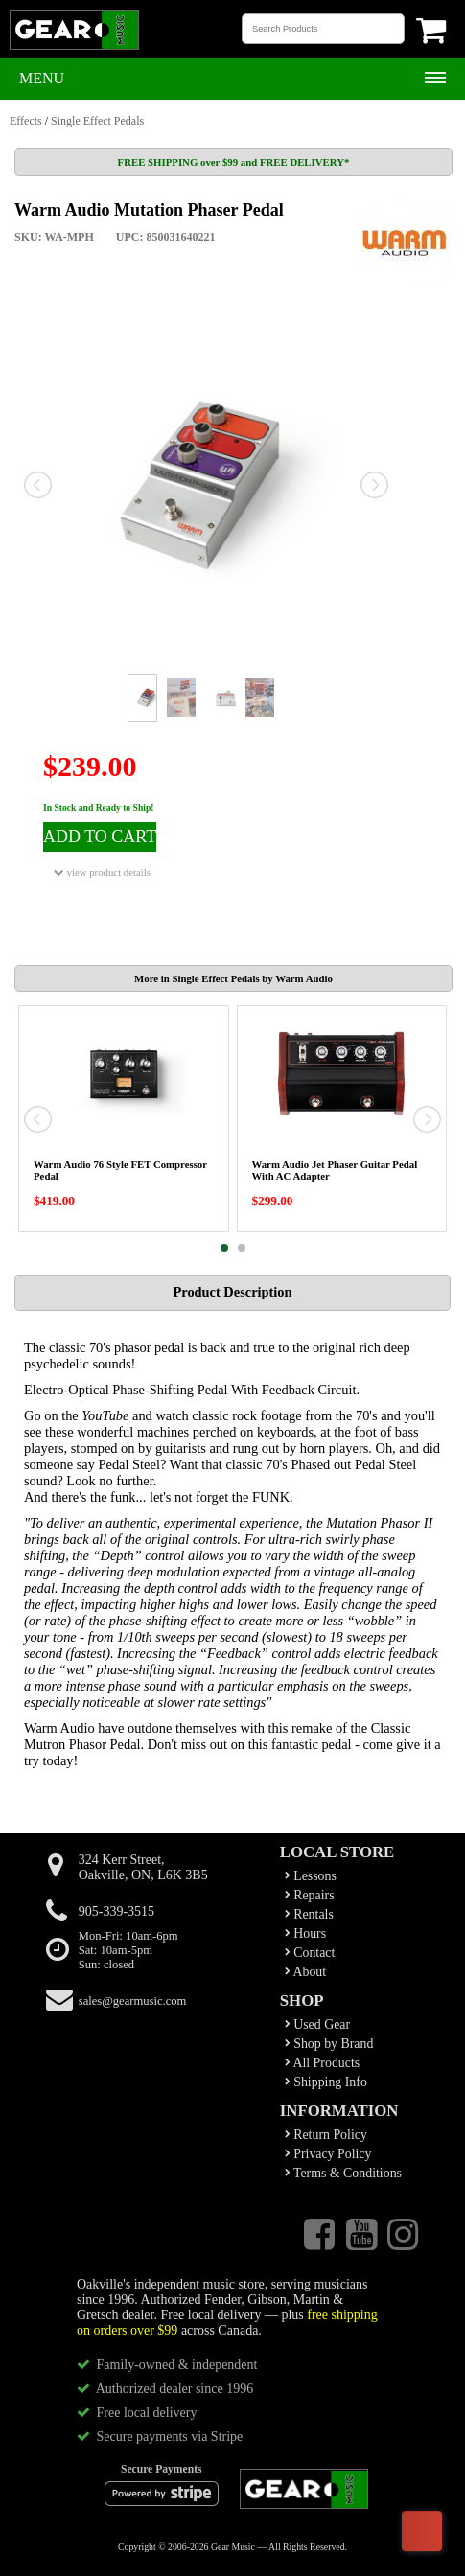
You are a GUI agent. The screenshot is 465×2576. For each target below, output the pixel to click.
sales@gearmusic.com (133, 2001)
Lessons (311, 1876)
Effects (26, 120)
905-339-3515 (116, 1911)
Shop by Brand (329, 2043)
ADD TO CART (99, 836)
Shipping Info (326, 2082)
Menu (41, 78)
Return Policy (326, 2135)
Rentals (309, 1914)
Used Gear (317, 2024)
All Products (322, 2063)
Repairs (310, 1895)
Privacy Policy (328, 2154)
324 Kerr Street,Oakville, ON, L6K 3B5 (143, 1867)
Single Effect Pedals (97, 120)
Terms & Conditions (343, 2173)
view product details (102, 872)
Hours (305, 1933)
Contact (310, 1952)
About (305, 1972)
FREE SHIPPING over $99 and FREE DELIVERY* (234, 162)
